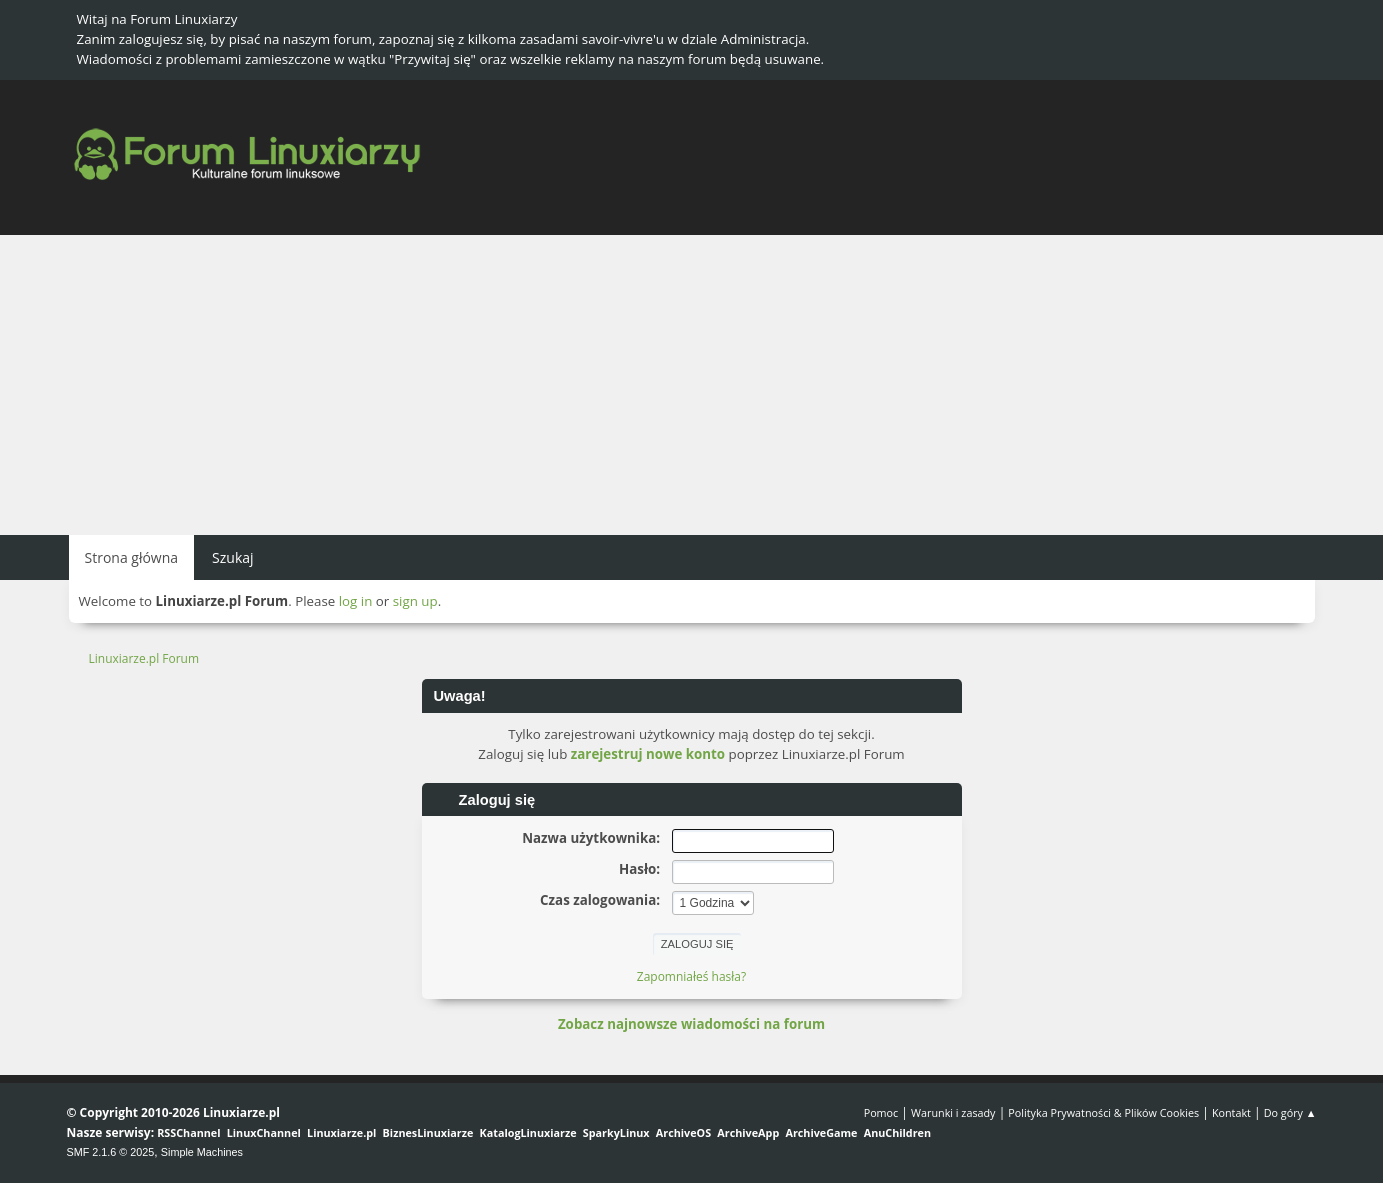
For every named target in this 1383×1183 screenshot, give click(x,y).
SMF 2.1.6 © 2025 (111, 1152)
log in (356, 601)
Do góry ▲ (1290, 1112)
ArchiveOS (683, 1132)
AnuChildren (897, 1132)
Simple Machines (202, 1152)
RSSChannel (188, 1132)
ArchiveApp (748, 1132)
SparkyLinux (616, 1132)
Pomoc (881, 1112)
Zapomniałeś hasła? (691, 976)
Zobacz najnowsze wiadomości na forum (691, 1024)
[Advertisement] (692, 385)
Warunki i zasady (953, 1112)
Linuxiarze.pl (341, 1132)
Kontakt (1231, 1112)
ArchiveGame (821, 1132)
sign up (415, 601)
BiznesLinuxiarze (428, 1132)
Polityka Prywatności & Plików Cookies (1103, 1112)
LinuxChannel (264, 1132)
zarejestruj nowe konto (648, 754)
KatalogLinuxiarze (528, 1132)
